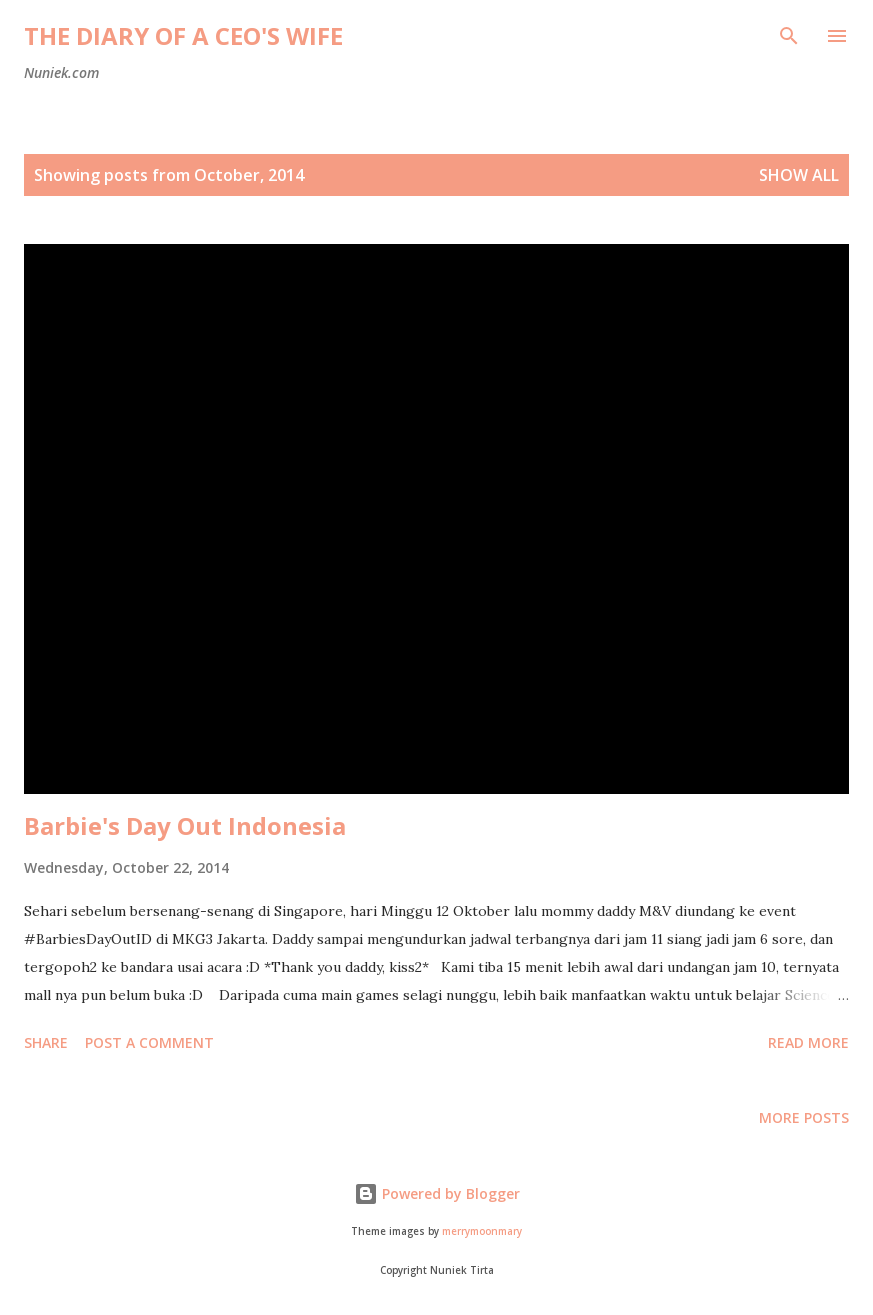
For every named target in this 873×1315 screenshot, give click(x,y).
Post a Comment (149, 1042)
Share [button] (46, 1042)
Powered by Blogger (437, 1193)
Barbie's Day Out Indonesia (185, 825)
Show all (799, 175)
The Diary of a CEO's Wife (183, 35)
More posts (804, 1117)
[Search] (789, 36)
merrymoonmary (482, 1231)
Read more (808, 1042)
